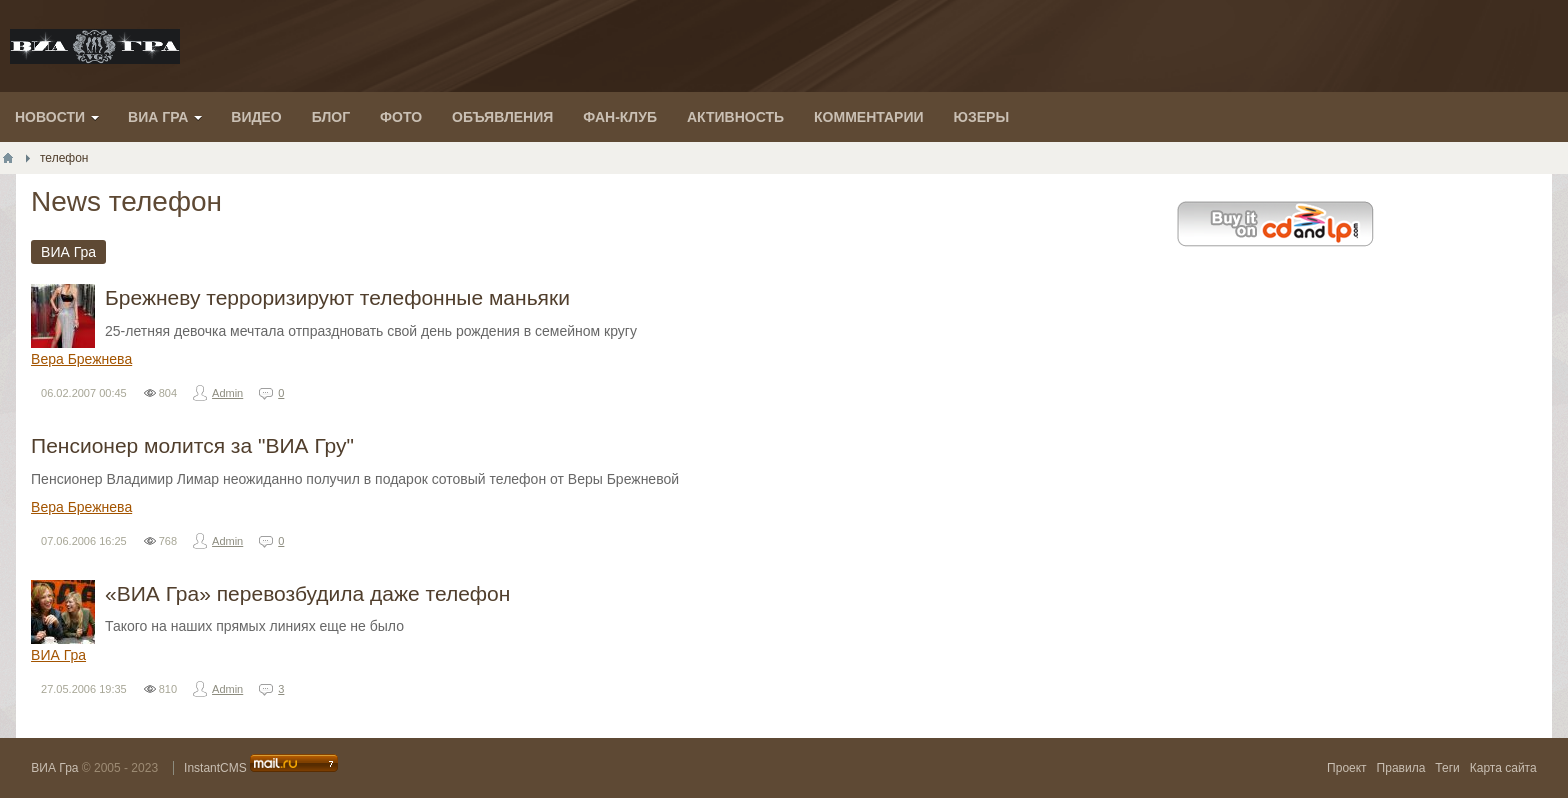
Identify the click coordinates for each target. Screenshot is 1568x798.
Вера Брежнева (81, 359)
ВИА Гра (58, 655)
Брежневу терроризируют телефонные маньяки (337, 297)
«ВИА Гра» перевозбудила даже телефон (307, 593)
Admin (227, 393)
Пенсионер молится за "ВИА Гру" (192, 445)
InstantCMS (215, 768)
